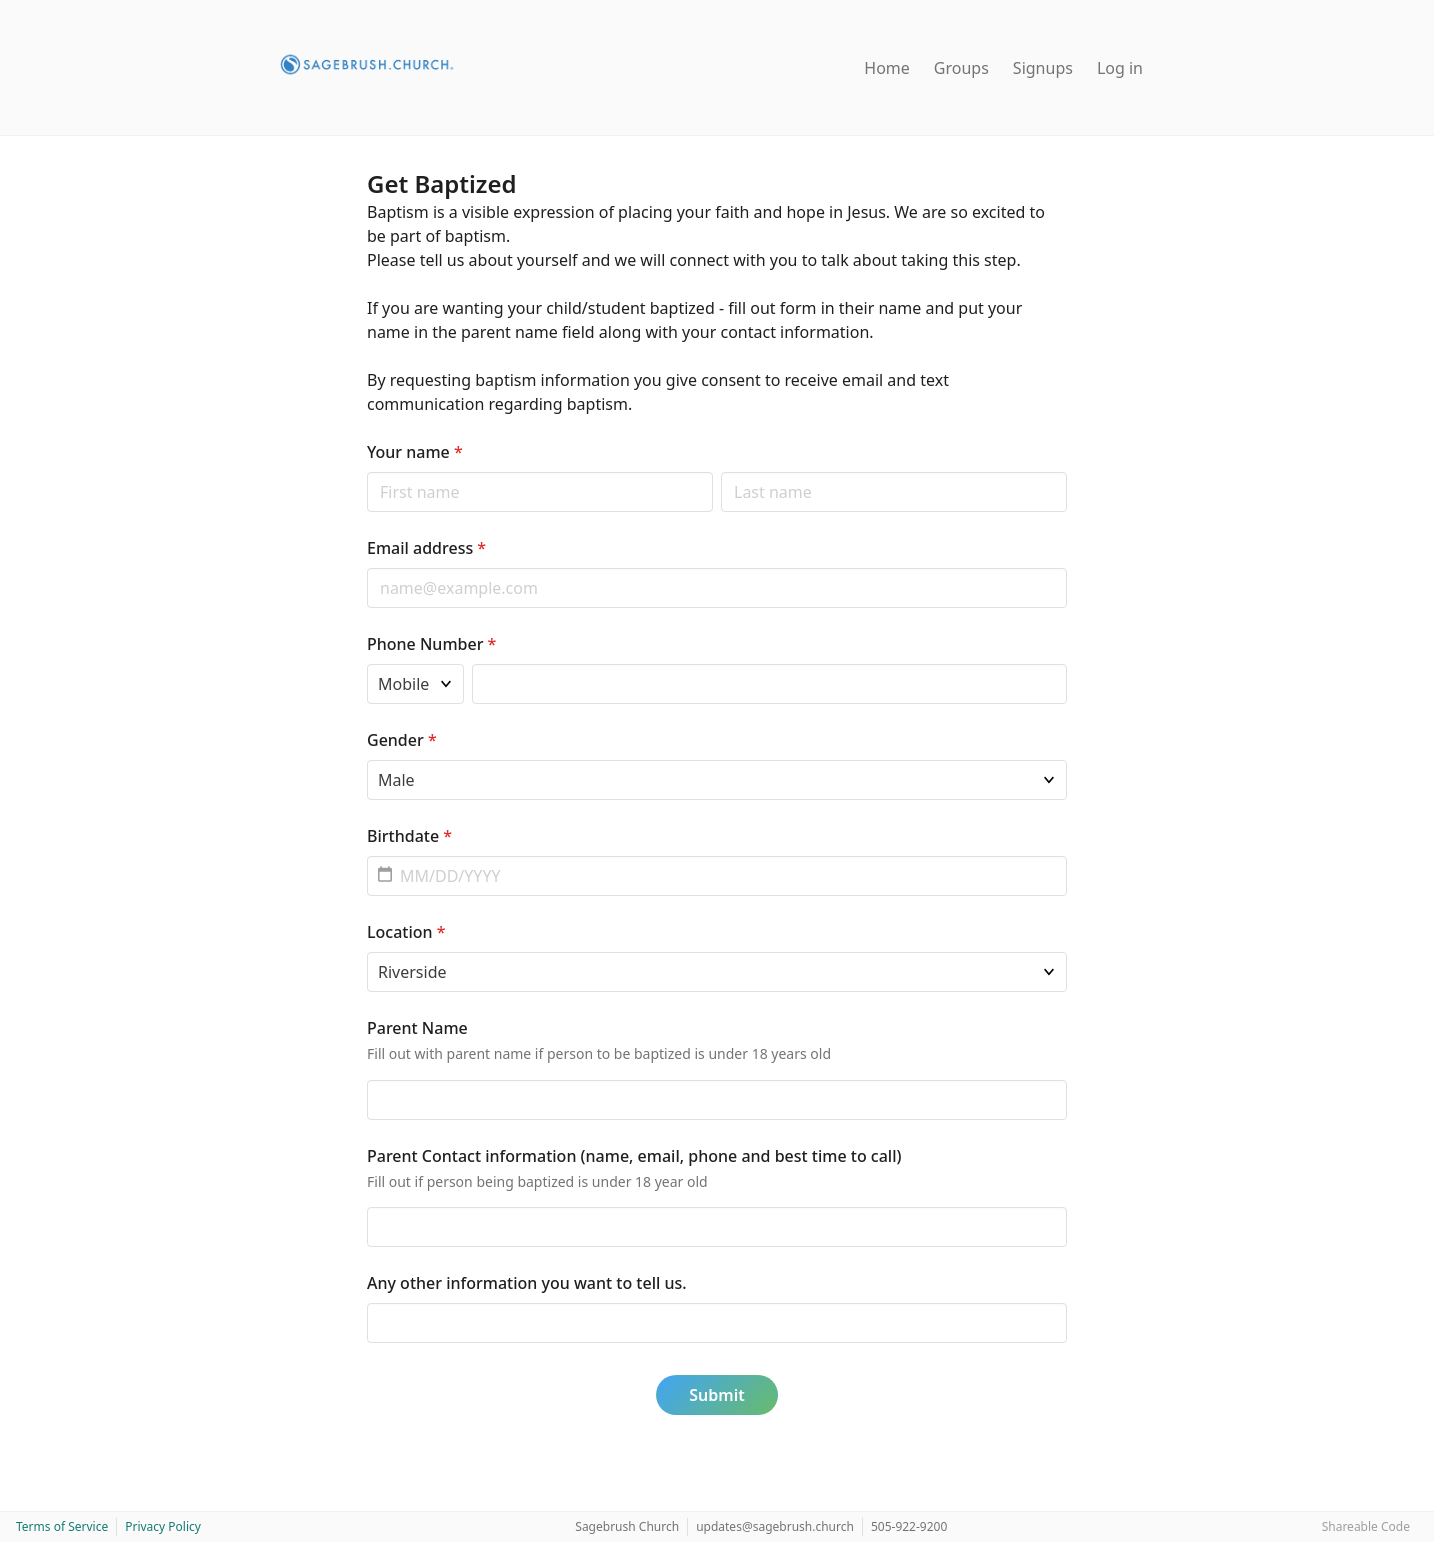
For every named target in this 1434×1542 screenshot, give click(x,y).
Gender (402, 740)
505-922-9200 (909, 1526)
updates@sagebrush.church (775, 1526)
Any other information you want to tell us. (527, 1283)
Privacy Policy (163, 1526)
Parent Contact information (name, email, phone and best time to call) (634, 1156)
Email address (426, 548)
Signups (1043, 68)
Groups (961, 68)
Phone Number (431, 644)
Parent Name (417, 1028)
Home (887, 68)
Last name (720, 471)
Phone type (366, 663)
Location (406, 932)
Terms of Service (62, 1526)
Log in (1120, 68)
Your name (415, 452)
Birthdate (409, 836)
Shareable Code (1366, 1526)
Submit (716, 1395)
